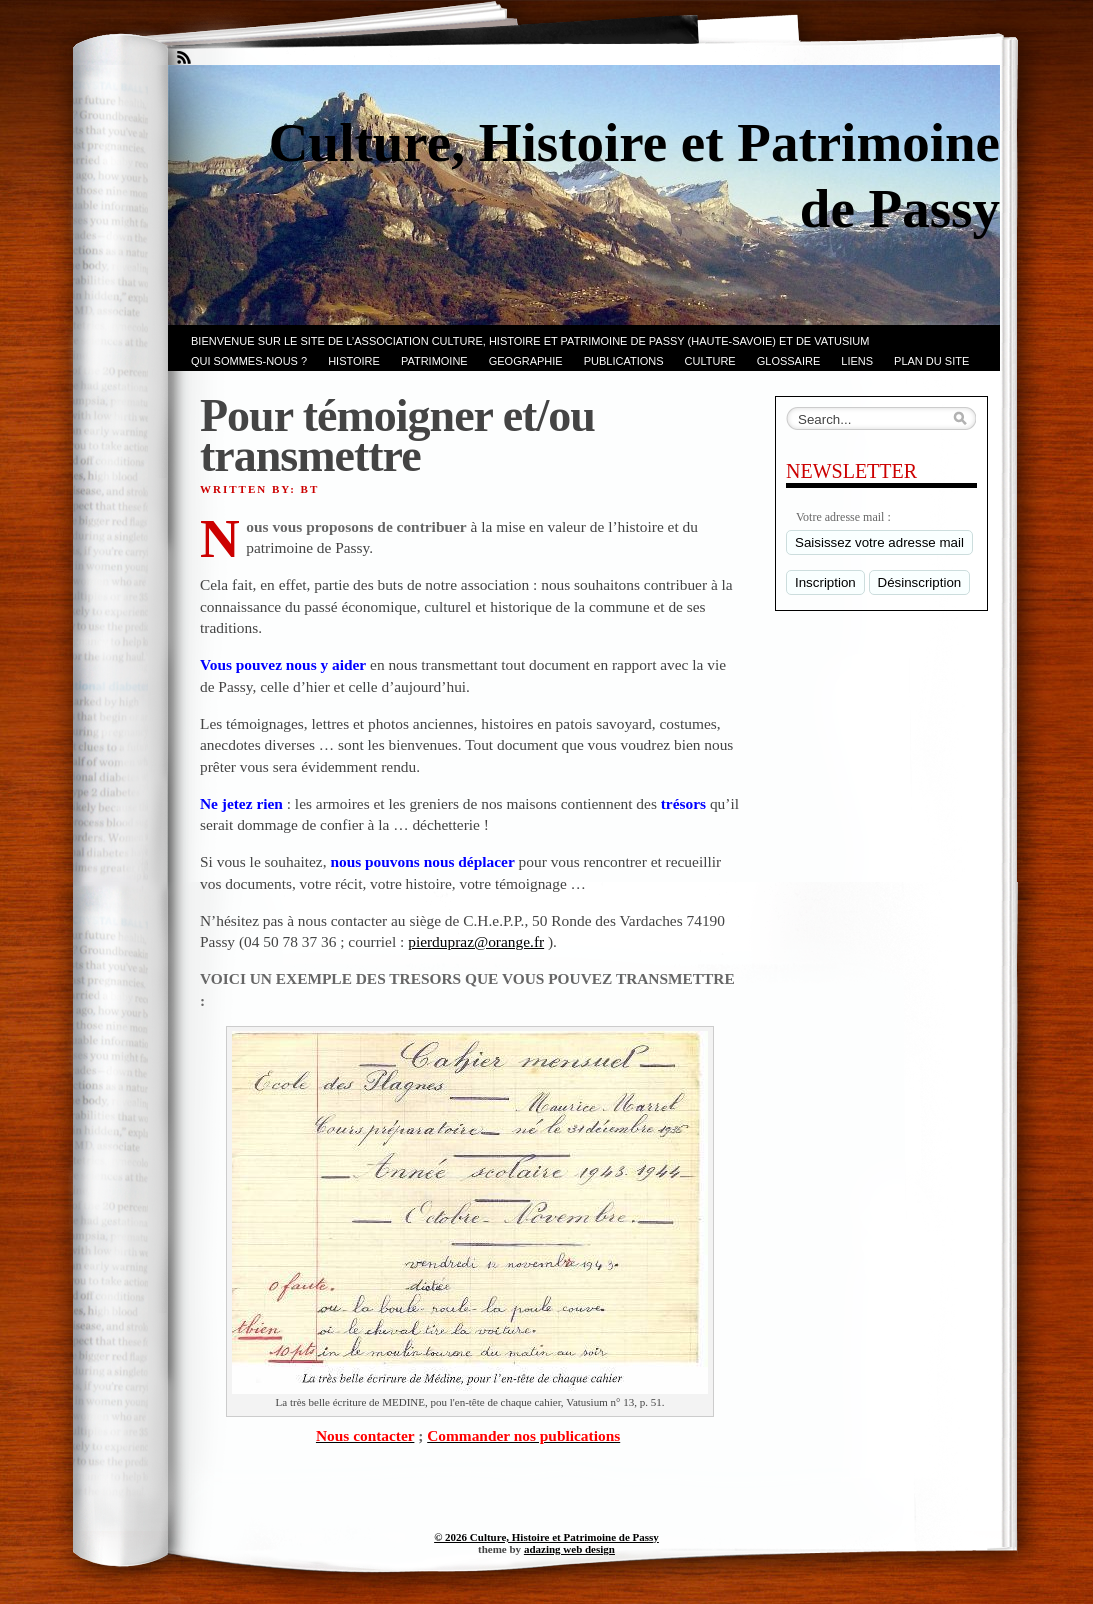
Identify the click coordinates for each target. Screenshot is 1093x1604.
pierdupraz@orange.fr (476, 941)
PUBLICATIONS (624, 361)
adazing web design (569, 1549)
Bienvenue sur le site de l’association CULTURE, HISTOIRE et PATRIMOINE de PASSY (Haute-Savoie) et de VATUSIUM (530, 341)
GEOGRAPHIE (526, 361)
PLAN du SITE (931, 361)
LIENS (857, 361)
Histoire (354, 361)
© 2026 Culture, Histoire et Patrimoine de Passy (546, 1537)
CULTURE (710, 361)
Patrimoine (434, 361)
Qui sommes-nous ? (249, 361)
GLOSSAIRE (789, 361)
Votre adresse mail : (843, 517)
